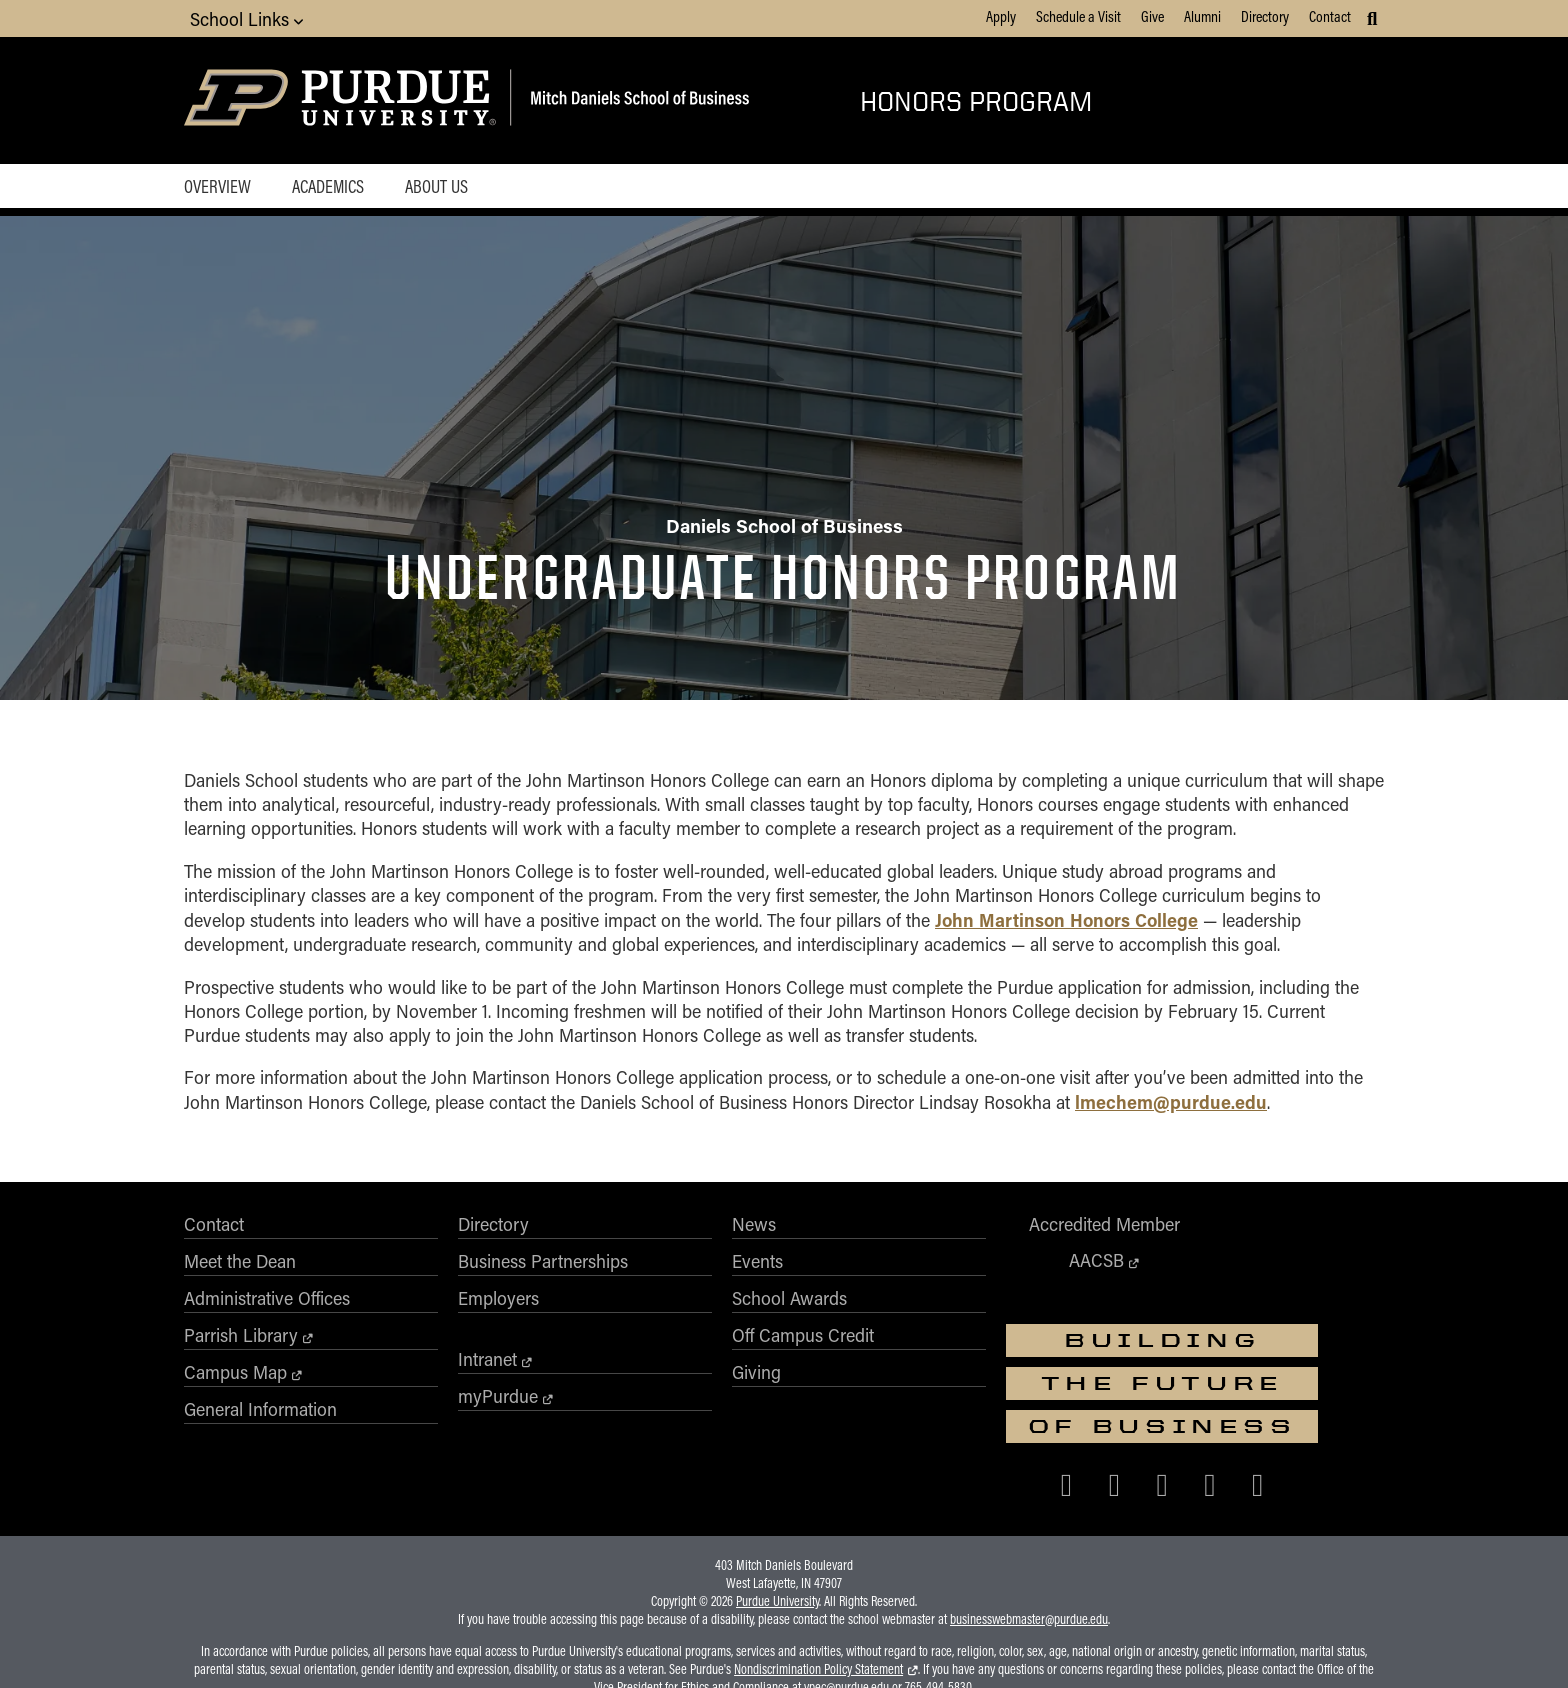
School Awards (721, 1312)
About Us (439, 186)
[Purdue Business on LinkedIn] (1272, 1385)
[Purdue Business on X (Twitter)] (1176, 1385)
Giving (688, 1386)
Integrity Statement (668, 1645)
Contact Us (1105, 1645)
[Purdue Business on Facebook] (1129, 1385)
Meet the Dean (240, 1275)
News (686, 1238)
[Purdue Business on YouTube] (1320, 1385)
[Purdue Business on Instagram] (1224, 1385)
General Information (260, 1423)
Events (689, 1275)
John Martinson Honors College (1066, 932)
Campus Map (235, 1386)
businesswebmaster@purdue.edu (1029, 1541)
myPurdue (464, 1410)
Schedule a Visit (1078, 16)
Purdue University (777, 1523)
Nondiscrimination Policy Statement (818, 1591)
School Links (246, 18)
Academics (329, 186)
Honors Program (976, 100)
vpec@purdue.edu (846, 1609)
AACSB (976, 1274)
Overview (217, 186)
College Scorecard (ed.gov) (902, 1645)
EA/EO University (559, 1645)
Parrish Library (241, 1349)
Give (1152, 16)
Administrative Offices (267, 1312)
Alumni (1202, 16)
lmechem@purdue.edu (1171, 1114)
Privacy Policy (1023, 1645)
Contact (1330, 16)
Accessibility (467, 1645)
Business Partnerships (509, 1275)
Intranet (453, 1373)
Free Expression (776, 1645)
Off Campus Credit (735, 1349)
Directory (1265, 16)
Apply (1001, 16)
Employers (464, 1312)
